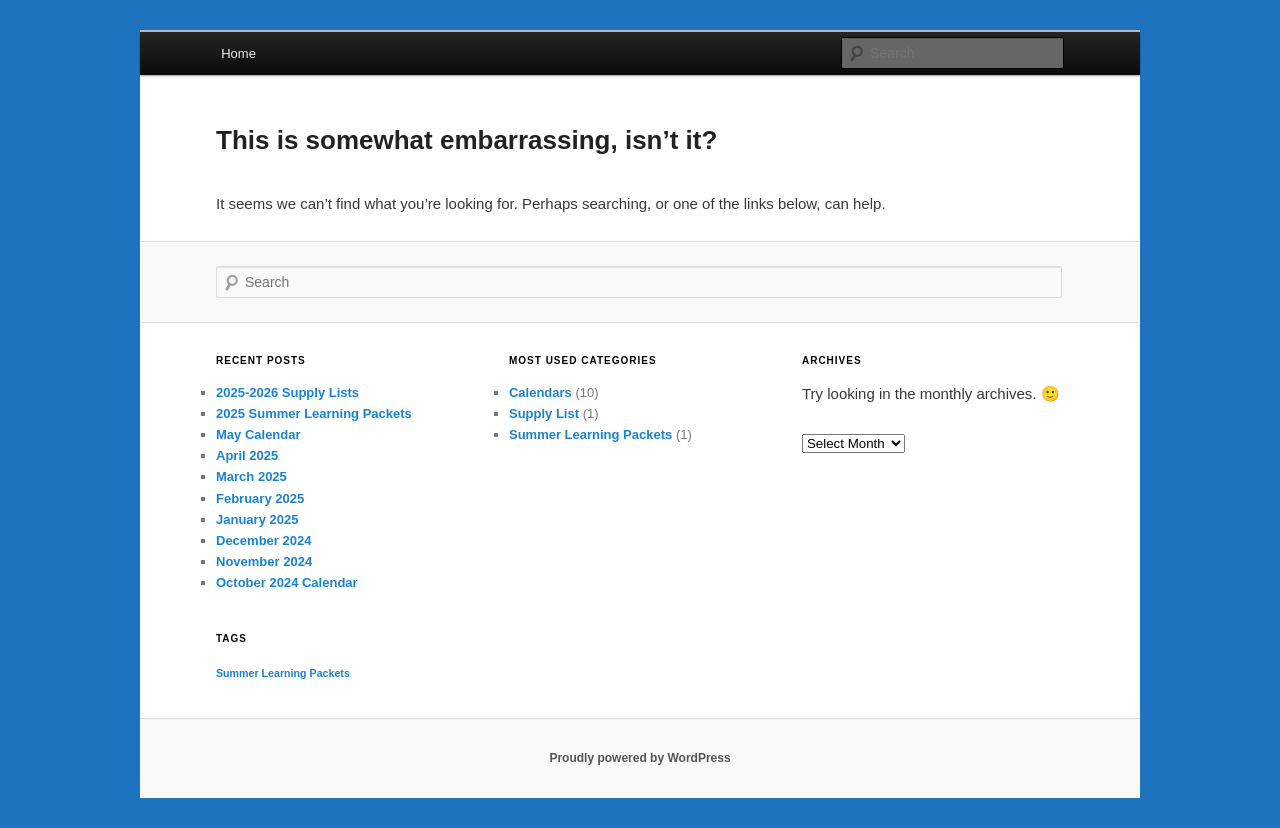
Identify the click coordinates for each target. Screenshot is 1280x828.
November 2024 (264, 561)
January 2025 (257, 519)
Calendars (540, 392)
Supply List (544, 413)
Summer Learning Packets (590, 434)
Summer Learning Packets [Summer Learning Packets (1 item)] (283, 673)
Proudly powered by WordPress (639, 758)
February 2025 (260, 498)
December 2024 (263, 540)
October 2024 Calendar (287, 582)
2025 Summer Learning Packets (314, 413)
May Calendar (258, 434)
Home (238, 53)
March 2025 (251, 476)
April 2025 (247, 455)
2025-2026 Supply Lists (287, 392)
